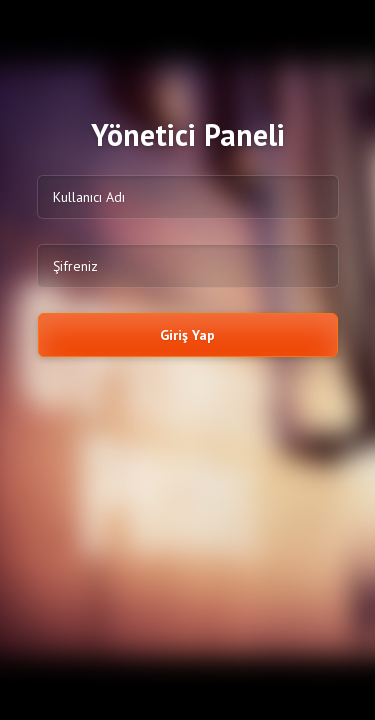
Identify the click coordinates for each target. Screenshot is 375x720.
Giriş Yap (187, 335)
